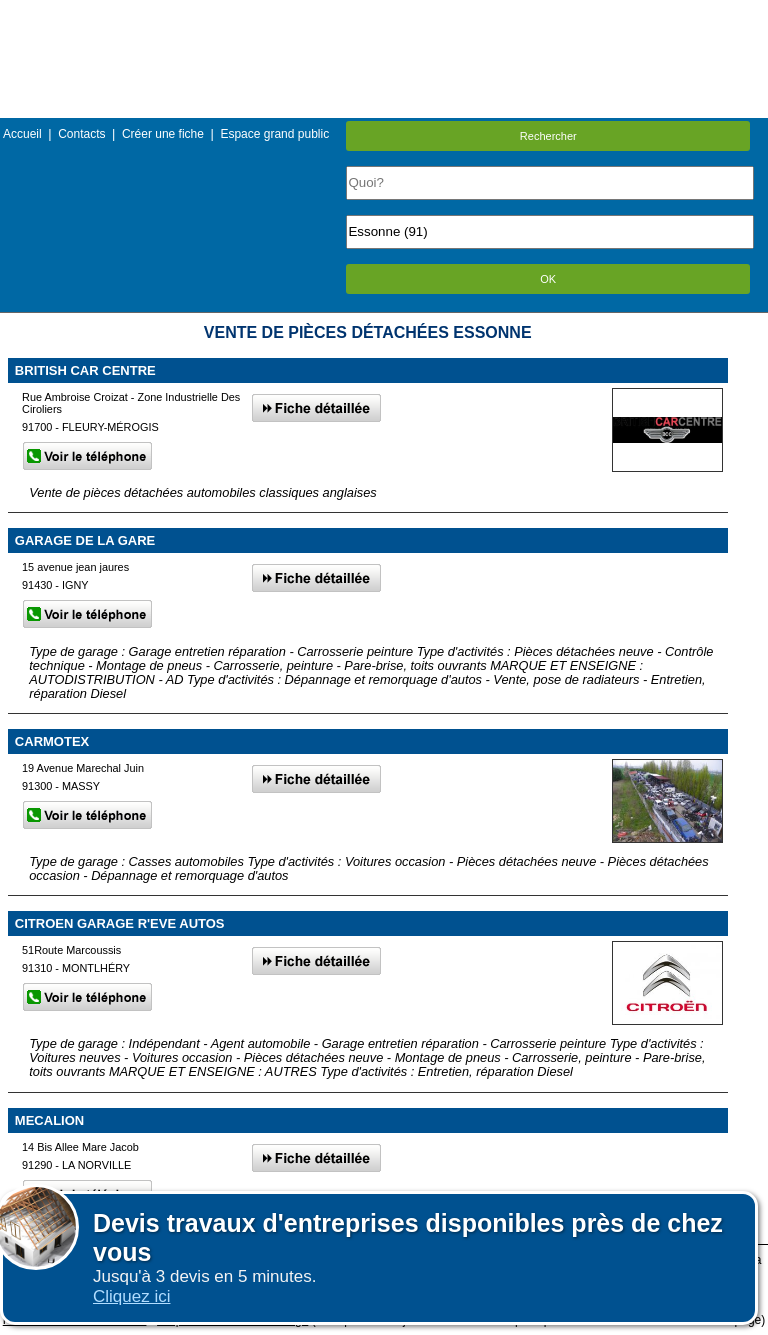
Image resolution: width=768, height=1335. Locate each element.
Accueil (22, 134)
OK (548, 279)
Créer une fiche (163, 134)
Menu (384, 14)
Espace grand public (274, 134)
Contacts (81, 134)
